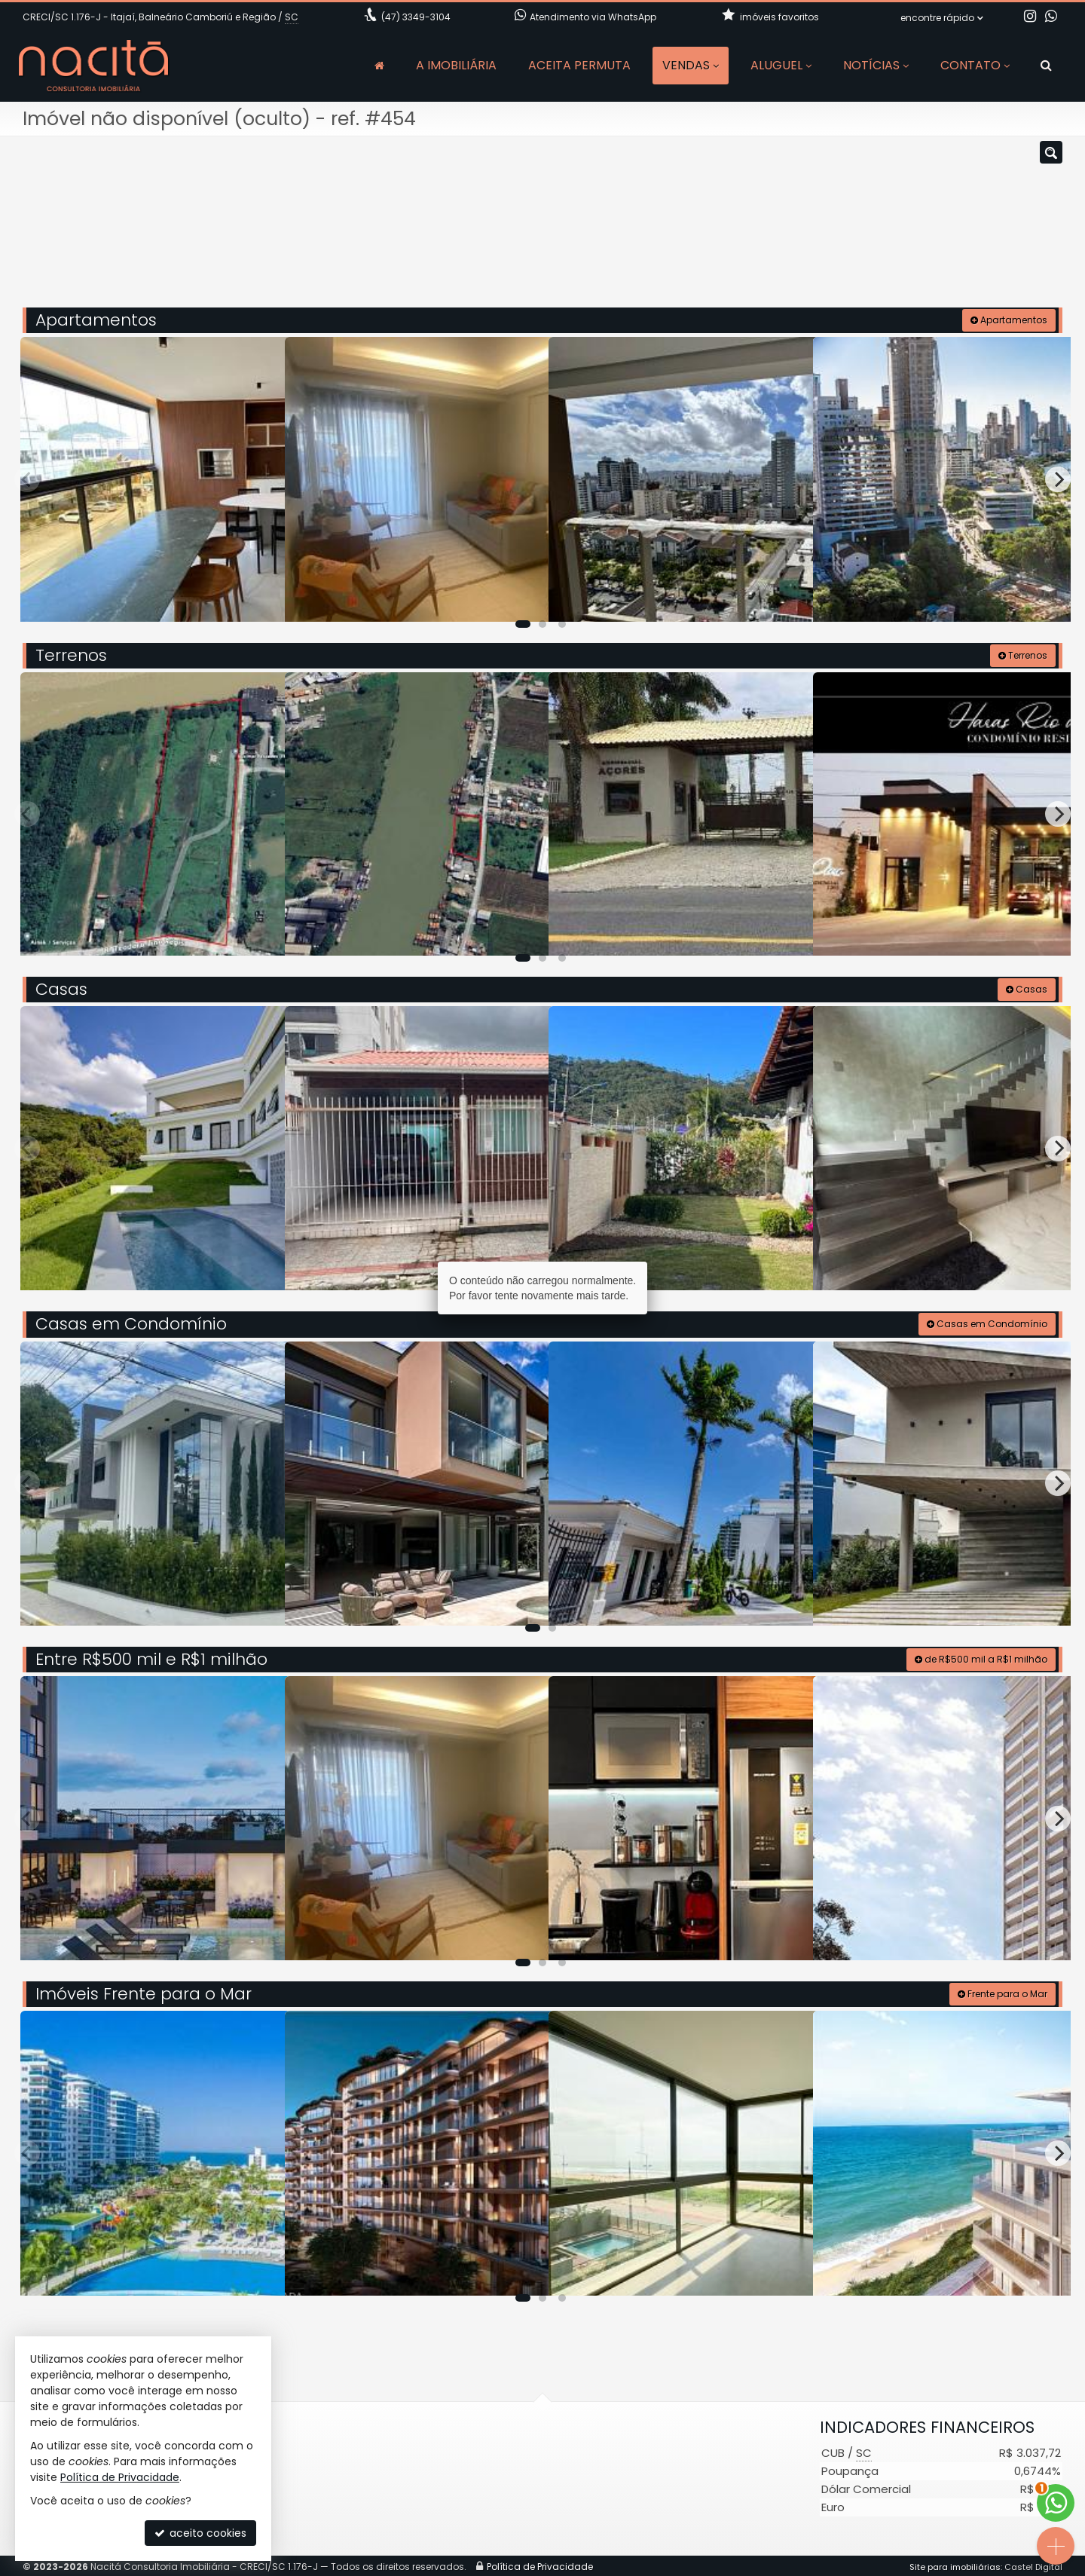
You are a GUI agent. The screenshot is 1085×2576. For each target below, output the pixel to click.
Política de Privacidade (119, 2477)
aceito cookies (200, 2533)
